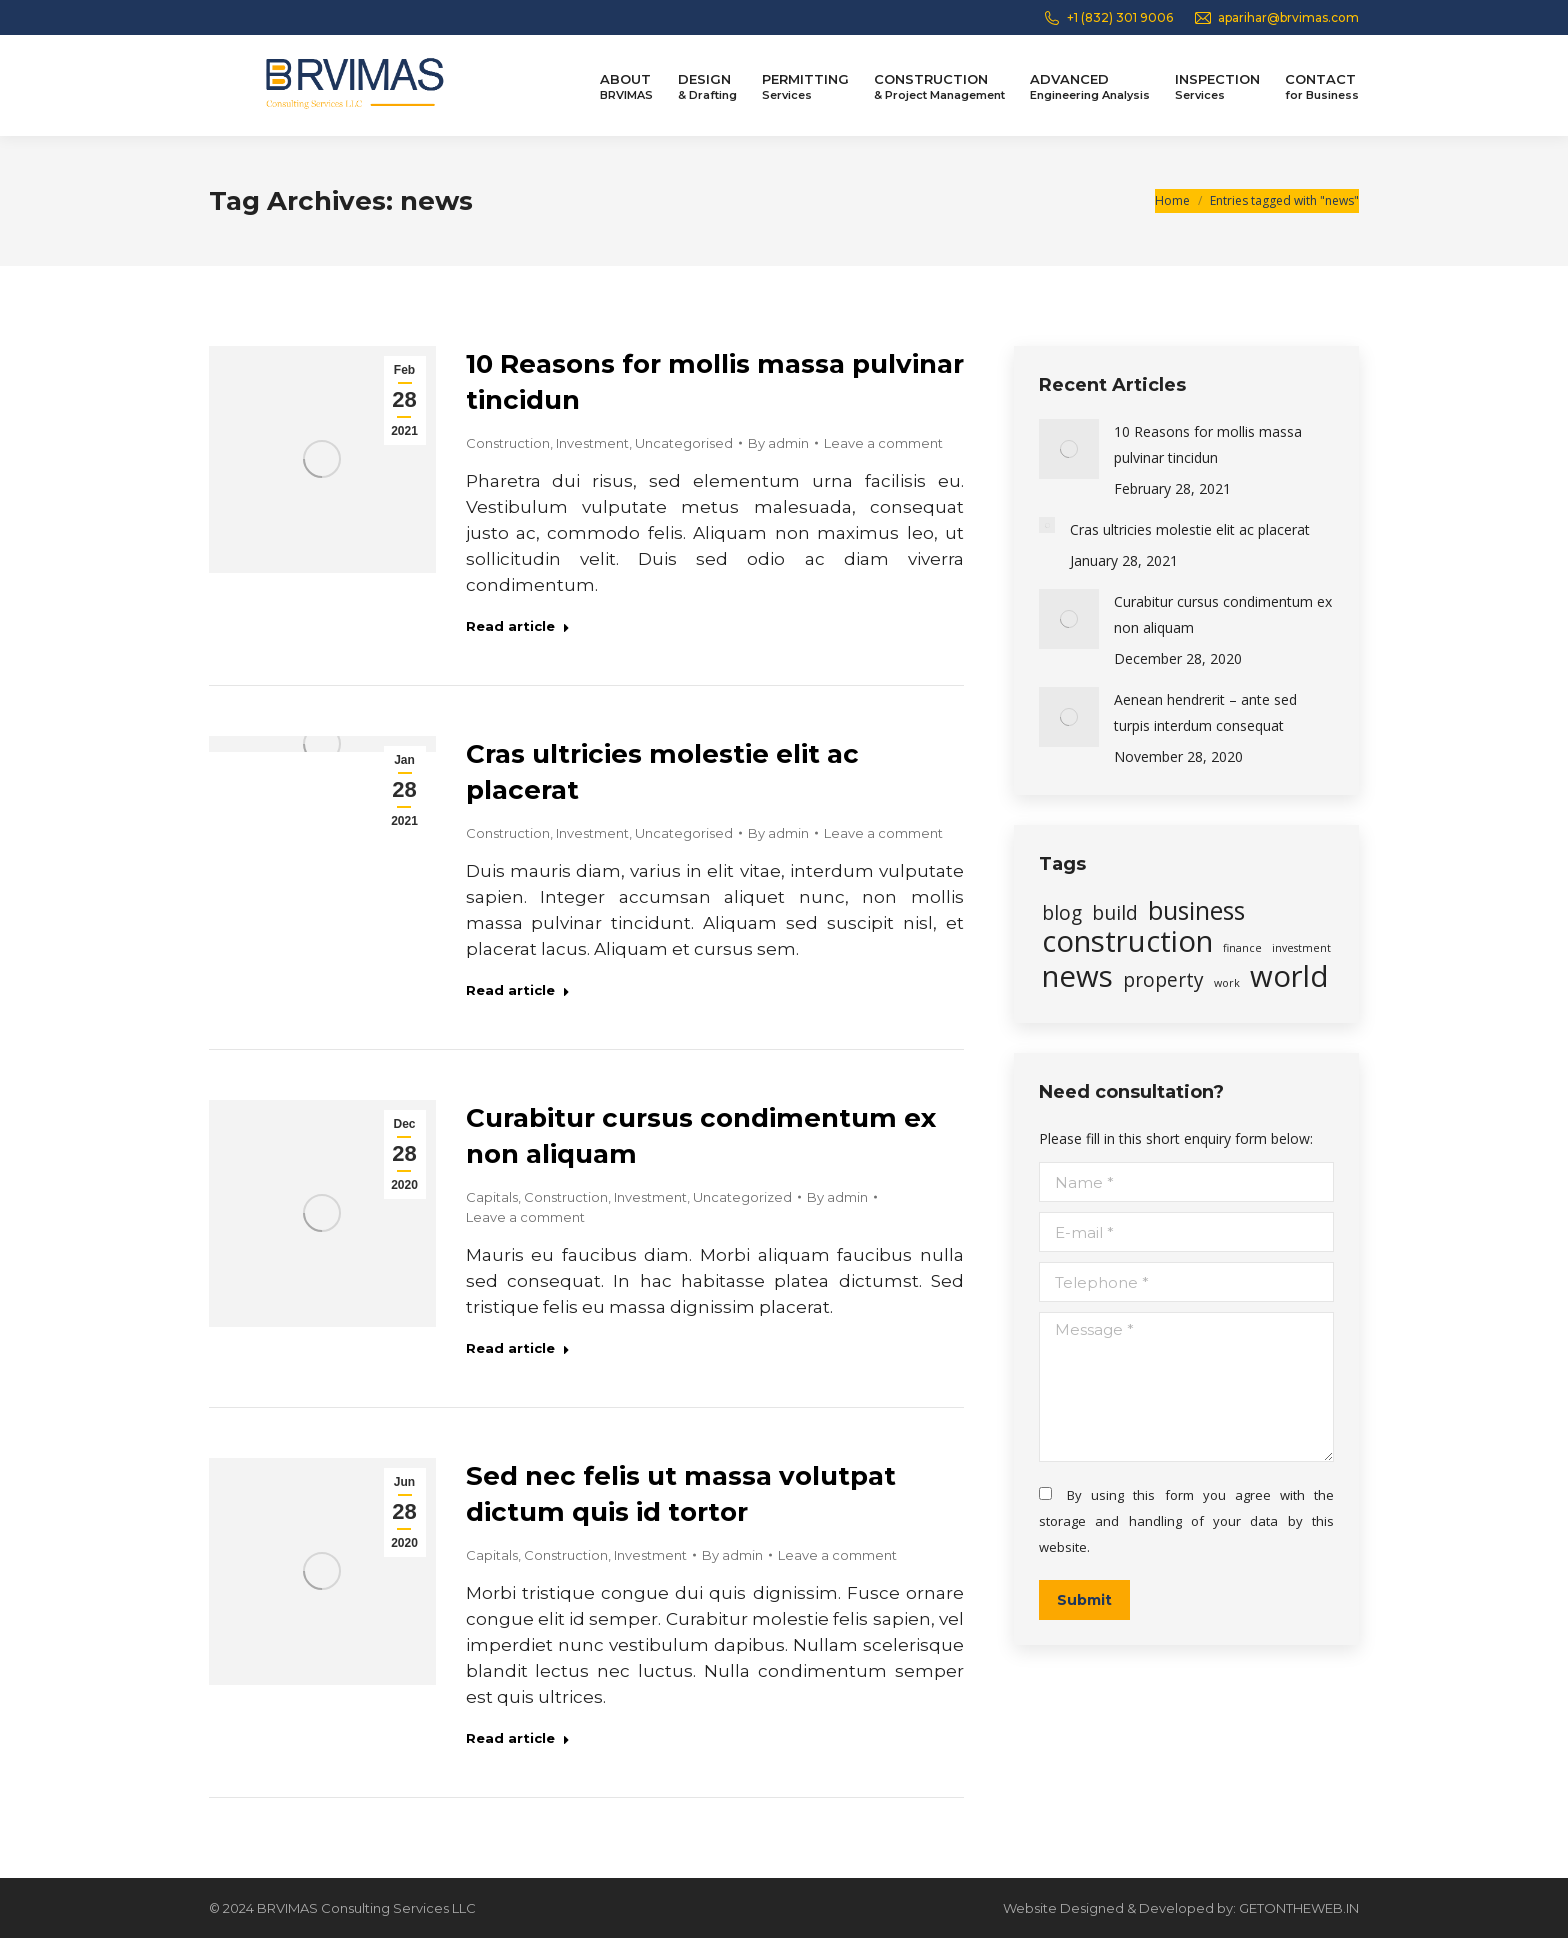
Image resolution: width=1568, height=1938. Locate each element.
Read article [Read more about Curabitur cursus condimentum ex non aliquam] (518, 1348)
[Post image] (1069, 449)
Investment (592, 443)
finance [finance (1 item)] (1242, 948)
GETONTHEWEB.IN (1299, 1908)
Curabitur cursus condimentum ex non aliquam (1223, 614)
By (778, 443)
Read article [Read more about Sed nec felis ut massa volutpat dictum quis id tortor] (518, 1738)
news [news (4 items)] (1077, 976)
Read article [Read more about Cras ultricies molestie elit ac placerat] (518, 990)
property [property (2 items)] (1163, 980)
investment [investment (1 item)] (1301, 948)
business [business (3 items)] (1196, 911)
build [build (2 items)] (1115, 913)
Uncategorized (742, 1197)
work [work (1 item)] (1227, 983)
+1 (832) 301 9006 (1107, 18)
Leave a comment (883, 443)
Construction (508, 443)
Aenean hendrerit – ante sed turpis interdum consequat (1205, 712)
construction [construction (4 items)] (1127, 941)
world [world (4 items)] (1289, 976)
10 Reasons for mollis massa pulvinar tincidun (1208, 444)
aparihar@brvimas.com (1276, 18)
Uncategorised (684, 443)
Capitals (492, 1197)
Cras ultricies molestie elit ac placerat (1190, 529)
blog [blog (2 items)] (1062, 913)
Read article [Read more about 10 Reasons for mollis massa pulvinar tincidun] (518, 626)
